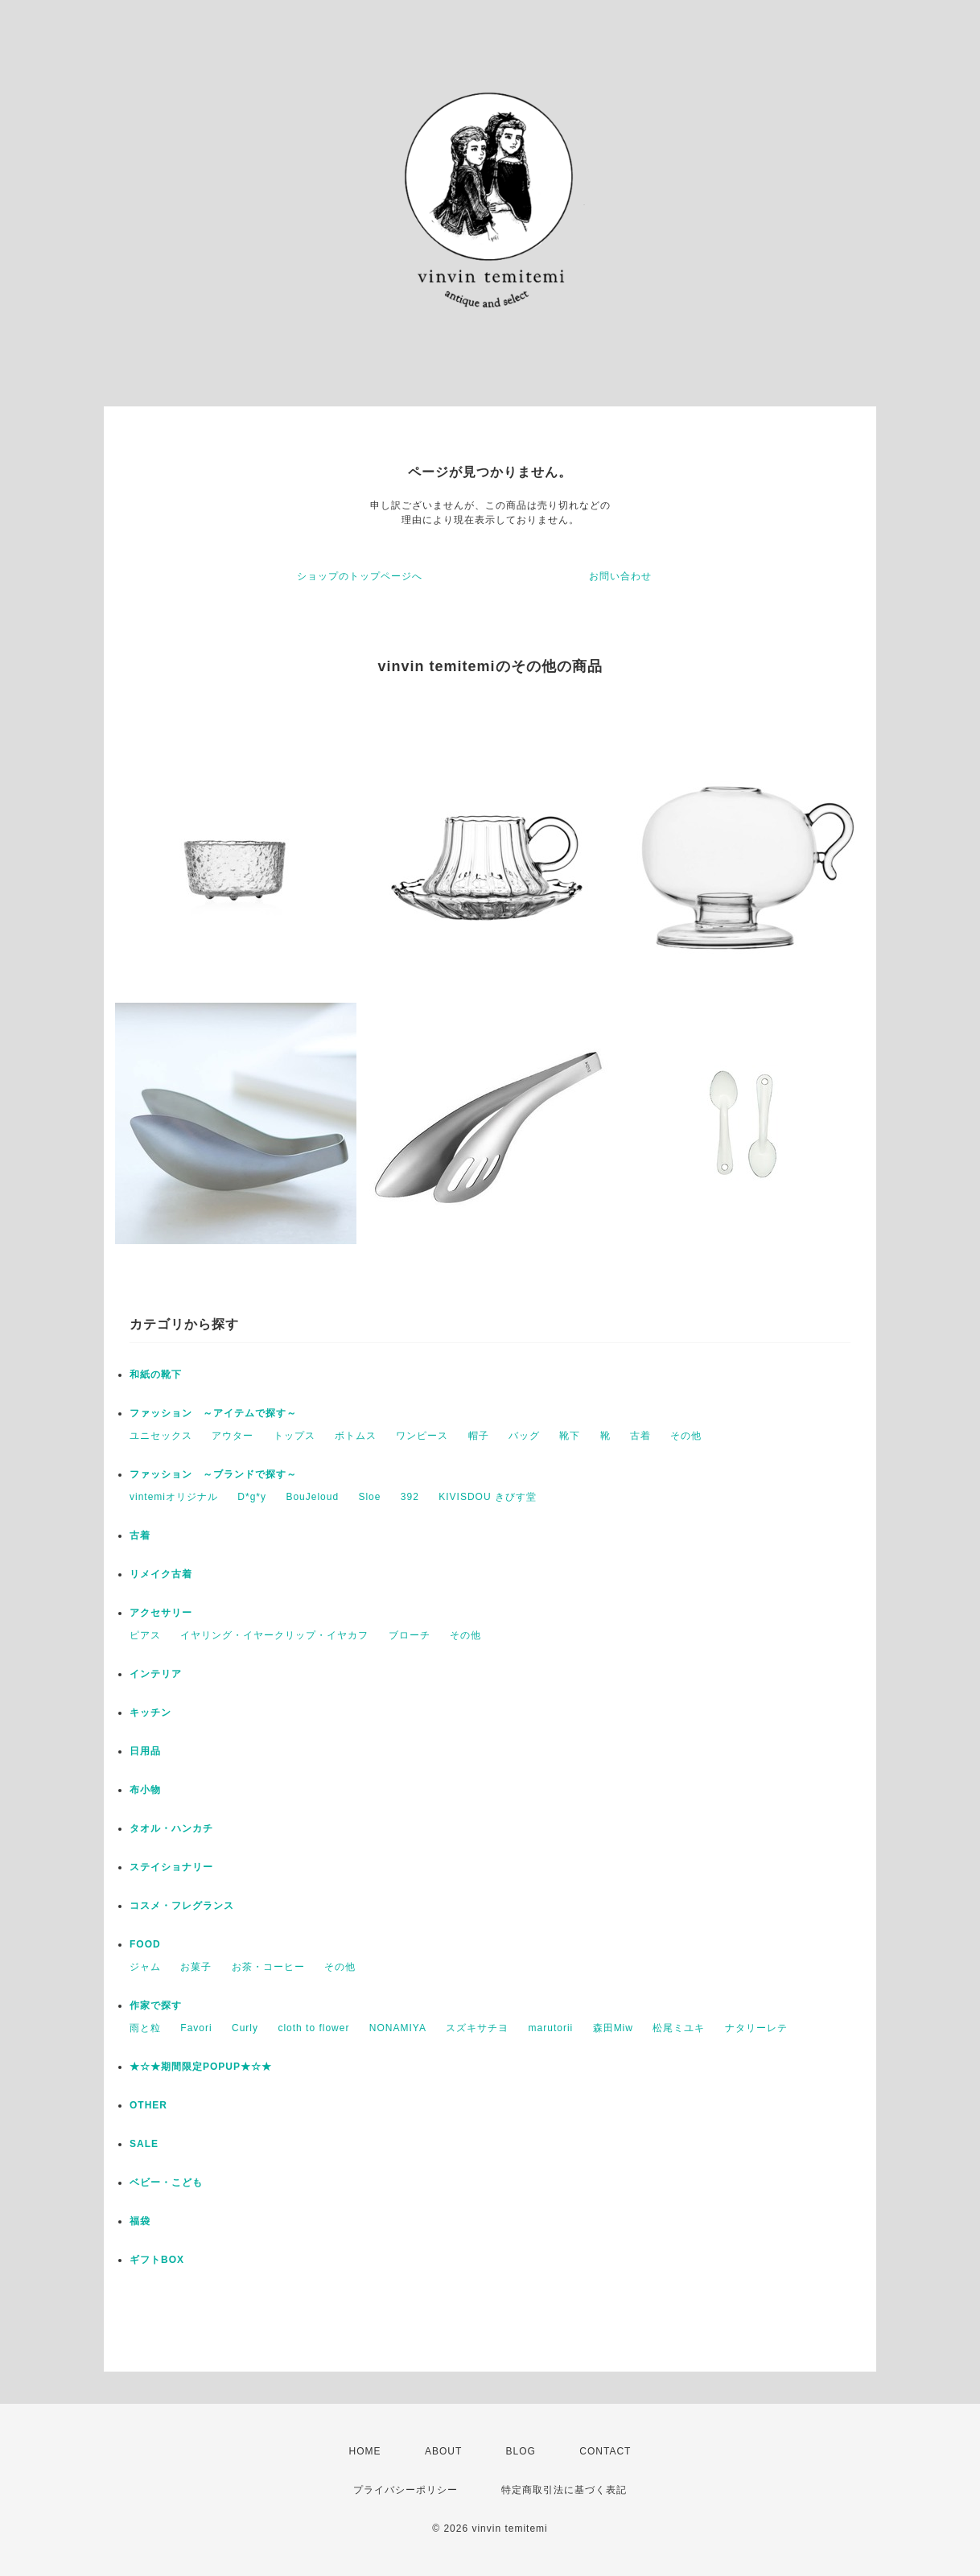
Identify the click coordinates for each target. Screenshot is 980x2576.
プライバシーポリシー (405, 2490)
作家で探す (156, 2005)
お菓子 (196, 1966)
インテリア (156, 1674)
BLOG (521, 2451)
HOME (365, 2451)
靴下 (569, 1435)
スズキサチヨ (477, 2028)
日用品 (145, 1751)
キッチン (150, 1712)
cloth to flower (313, 2028)
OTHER (148, 2105)
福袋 (140, 2221)
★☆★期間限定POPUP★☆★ (201, 2066)
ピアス (145, 1635)
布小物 (145, 1789)
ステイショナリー (171, 1867)
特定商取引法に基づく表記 (564, 2490)
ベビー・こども (166, 2182)
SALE (144, 2143)
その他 (686, 1435)
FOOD (145, 1944)
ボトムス (356, 1435)
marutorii (551, 2028)
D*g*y (251, 1496)
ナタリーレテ (756, 2028)
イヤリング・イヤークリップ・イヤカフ (274, 1635)
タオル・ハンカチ (171, 1828)
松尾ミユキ (679, 2028)
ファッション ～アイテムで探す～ (213, 1413)
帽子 (478, 1435)
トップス (294, 1435)
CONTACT (605, 2451)
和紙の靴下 (156, 1374)
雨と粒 (145, 2028)
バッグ (524, 1435)
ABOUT (443, 2451)
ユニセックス (161, 1435)
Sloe (369, 1496)
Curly (245, 2028)
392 (410, 1496)
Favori (196, 2028)
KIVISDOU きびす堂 (488, 1496)
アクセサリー (161, 1612)
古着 (640, 1435)
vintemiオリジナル (174, 1496)
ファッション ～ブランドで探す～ (213, 1474)
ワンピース (422, 1435)
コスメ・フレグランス (182, 1905)
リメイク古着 (161, 1574)
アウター (232, 1435)
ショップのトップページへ (359, 576)
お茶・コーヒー (268, 1966)
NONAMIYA (397, 2028)
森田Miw (613, 2028)
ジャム (145, 1966)
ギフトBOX (157, 2259)
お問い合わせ (620, 576)
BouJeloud (312, 1496)
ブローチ (409, 1635)
